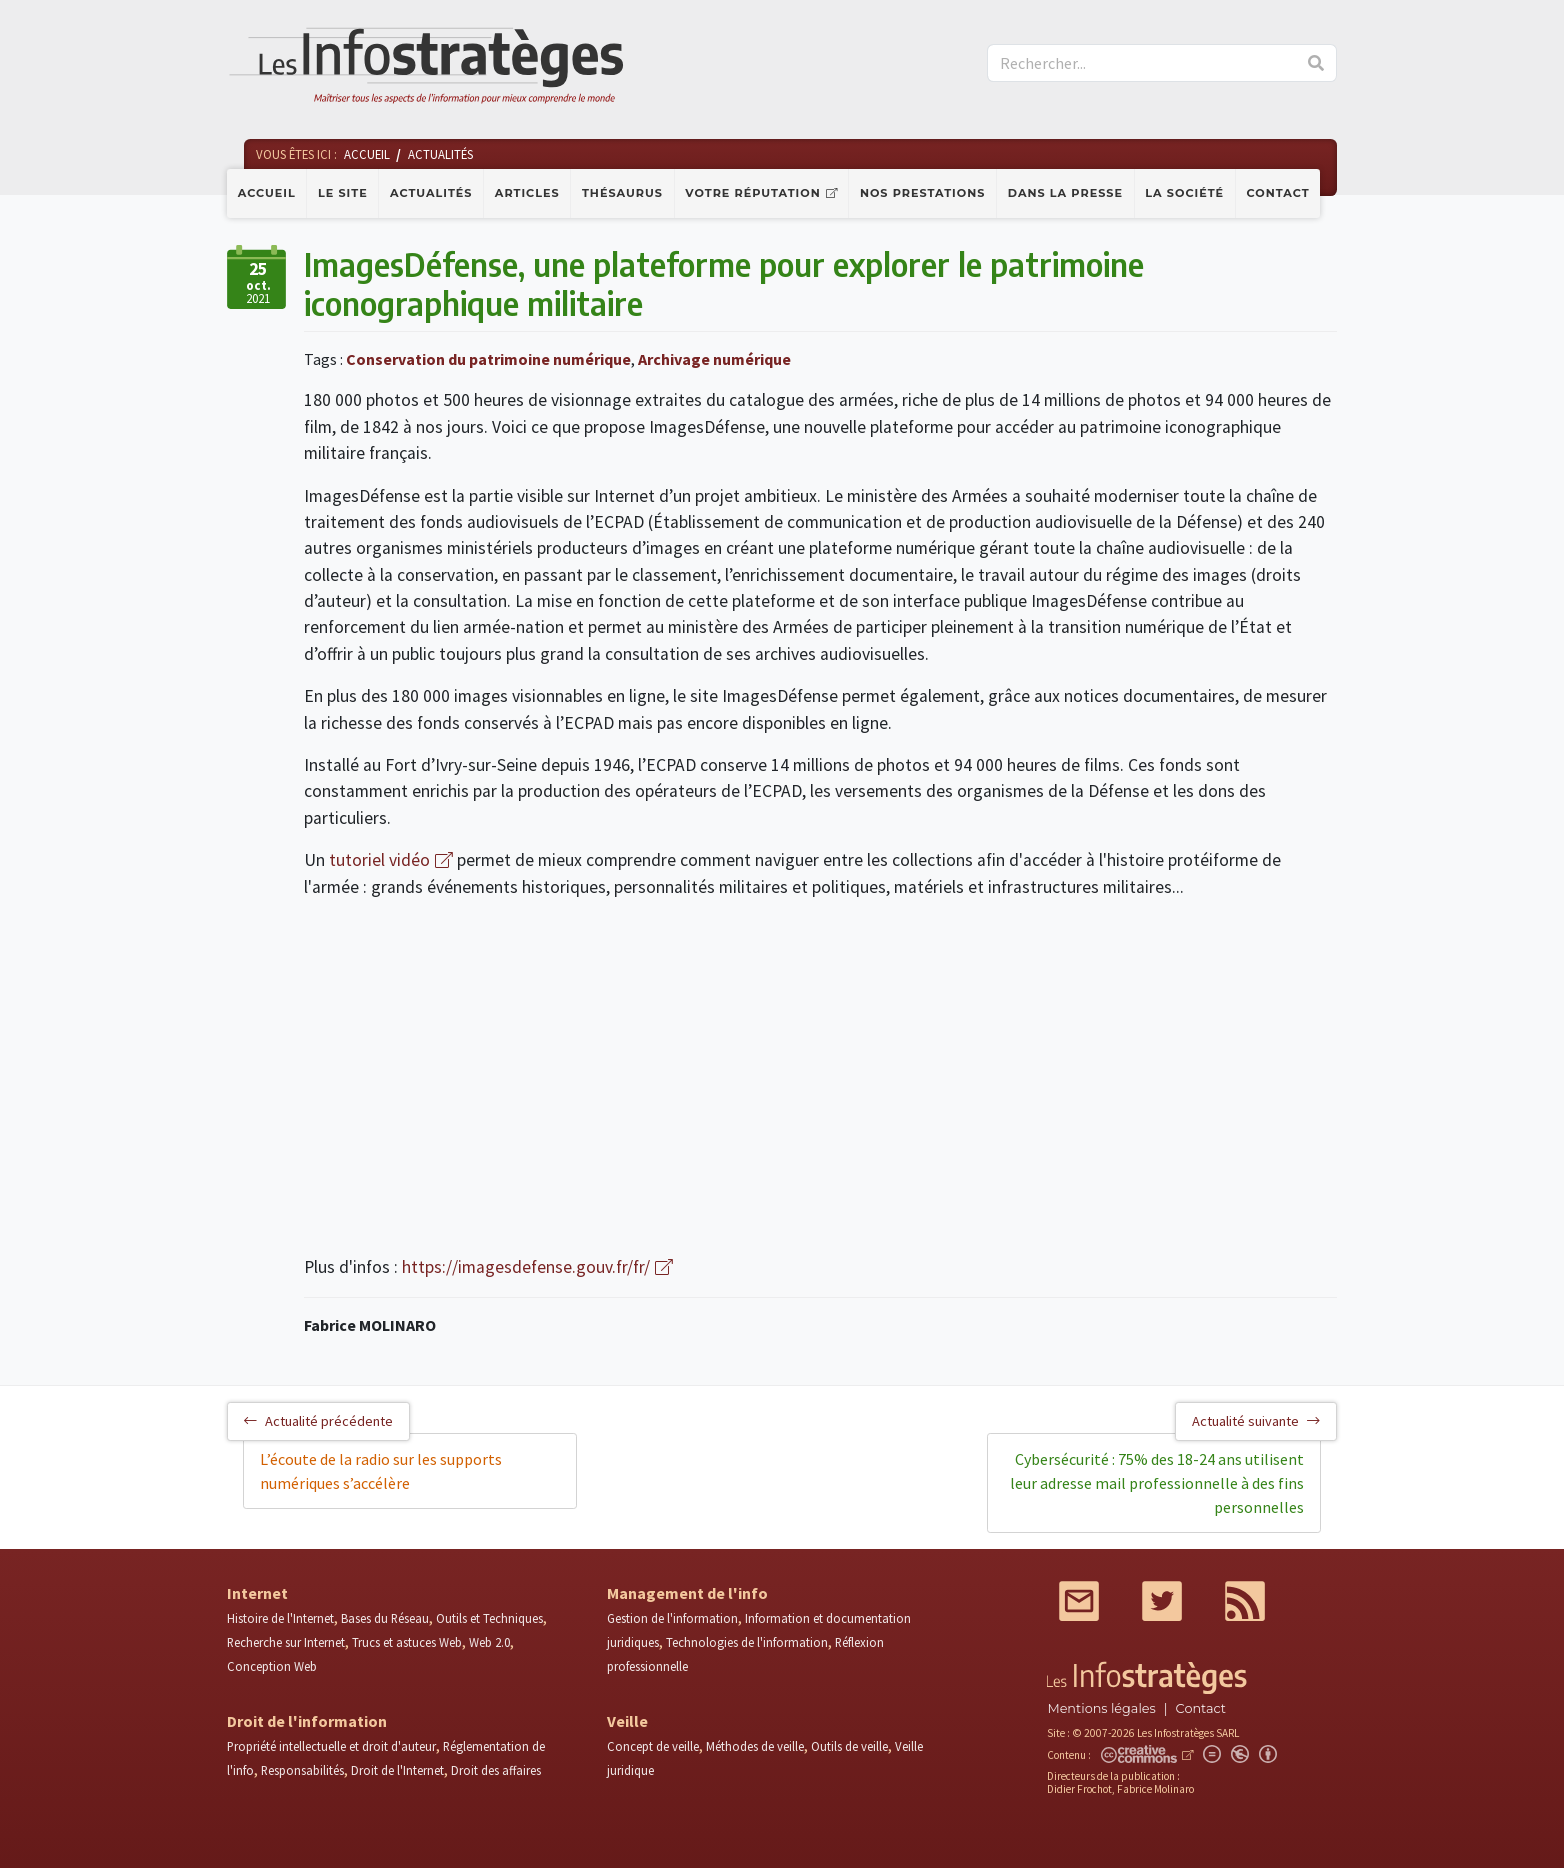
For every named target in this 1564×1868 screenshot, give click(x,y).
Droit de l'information (307, 1721)
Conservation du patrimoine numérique (488, 359)
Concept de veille (653, 1746)
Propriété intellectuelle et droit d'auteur (331, 1746)
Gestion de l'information (672, 1618)
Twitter (1162, 1601)
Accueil (267, 193)
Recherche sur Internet (286, 1642)
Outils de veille (849, 1746)
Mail (1079, 1601)
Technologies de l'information (747, 1642)
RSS (1245, 1601)
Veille (627, 1721)
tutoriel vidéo (379, 860)
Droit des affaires (496, 1770)
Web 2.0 (489, 1642)
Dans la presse (1065, 193)
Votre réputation (752, 193)
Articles (527, 193)
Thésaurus (622, 193)
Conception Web (272, 1666)
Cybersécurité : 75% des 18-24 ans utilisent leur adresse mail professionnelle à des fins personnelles (1157, 1483)
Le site (343, 193)
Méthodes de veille (755, 1746)
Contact (1278, 193)
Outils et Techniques (489, 1618)
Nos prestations (923, 193)
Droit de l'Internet (397, 1770)
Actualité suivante (1256, 1421)
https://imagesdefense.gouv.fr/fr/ (526, 1267)
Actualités (431, 193)
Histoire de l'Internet (280, 1618)
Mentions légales (1101, 1708)
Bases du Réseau (385, 1618)
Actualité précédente (318, 1421)
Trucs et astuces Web (407, 1642)
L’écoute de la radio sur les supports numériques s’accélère (381, 1471)
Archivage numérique (714, 359)
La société (1184, 193)
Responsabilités (302, 1770)
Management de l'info (687, 1593)
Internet (257, 1593)
